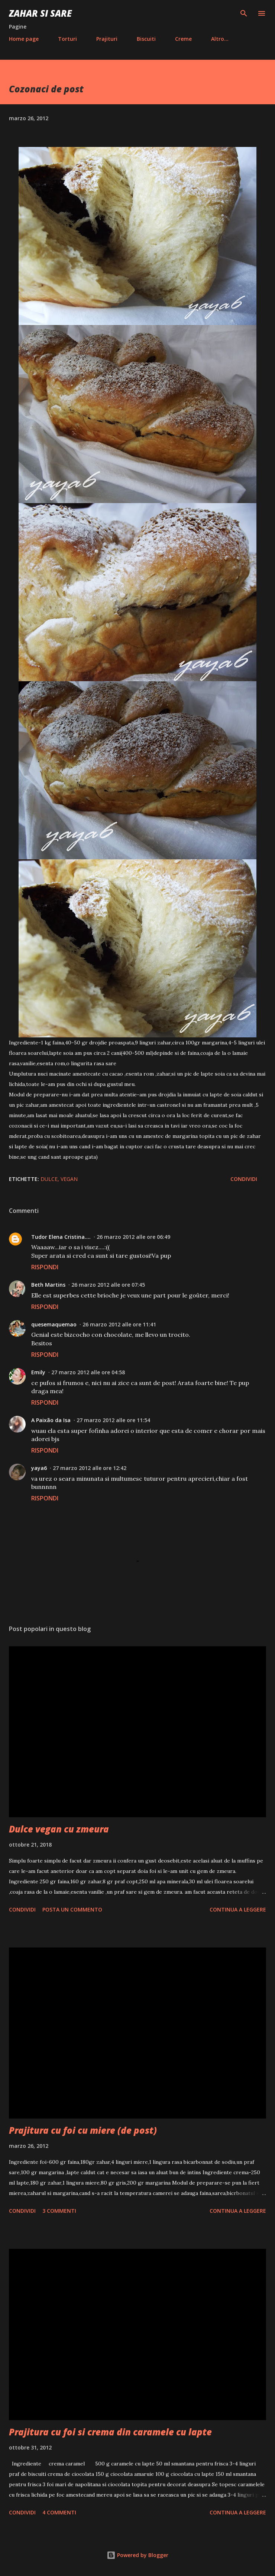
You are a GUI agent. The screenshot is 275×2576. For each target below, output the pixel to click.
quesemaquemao (54, 1324)
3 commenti (59, 2210)
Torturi (67, 38)
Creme (183, 38)
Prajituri (106, 38)
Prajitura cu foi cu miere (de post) (83, 2130)
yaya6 (39, 1467)
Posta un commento (72, 1909)
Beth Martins (48, 1284)
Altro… (220, 38)
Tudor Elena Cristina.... (61, 1236)
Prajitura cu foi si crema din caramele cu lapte (110, 2432)
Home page (24, 38)
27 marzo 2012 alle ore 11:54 (113, 1420)
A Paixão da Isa (51, 1420)
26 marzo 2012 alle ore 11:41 (119, 1324)
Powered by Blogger (137, 2555)
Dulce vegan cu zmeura (59, 1829)
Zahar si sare (40, 13)
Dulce (49, 1178)
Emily (38, 1372)
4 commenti (59, 2512)
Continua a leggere (238, 1909)
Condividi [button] (243, 1178)
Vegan (69, 1178)
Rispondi (44, 1267)
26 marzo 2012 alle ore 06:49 (133, 1236)
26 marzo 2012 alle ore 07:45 (108, 1284)
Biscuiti (146, 38)
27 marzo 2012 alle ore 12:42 (89, 1467)
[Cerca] (243, 13)
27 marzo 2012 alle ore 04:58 (88, 1372)
